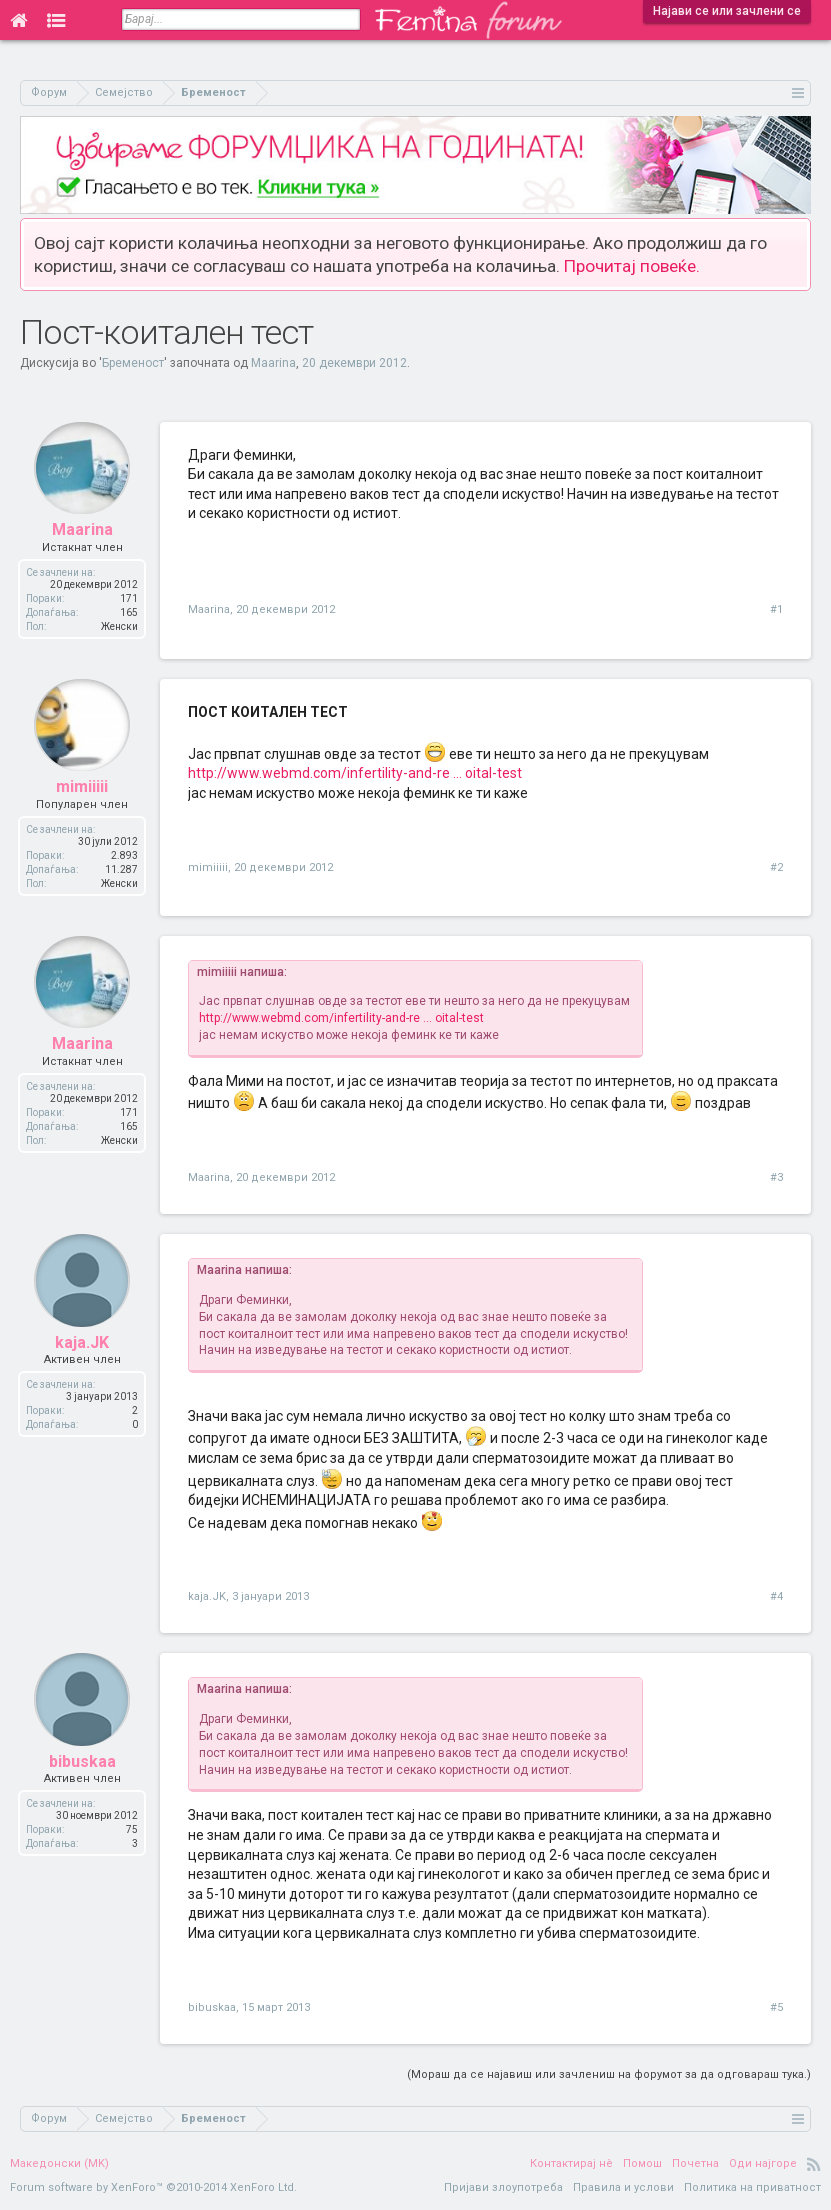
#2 (776, 867)
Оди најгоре (763, 2163)
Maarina (273, 363)
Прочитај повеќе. (632, 266)
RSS (814, 2164)
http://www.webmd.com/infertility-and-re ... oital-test (355, 773)
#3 (776, 1177)
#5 (776, 2007)
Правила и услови (623, 2187)
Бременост (133, 363)
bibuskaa (82, 1764)
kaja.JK (82, 1345)
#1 (776, 609)
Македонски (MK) (59, 2163)
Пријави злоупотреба (503, 2187)
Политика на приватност (752, 2187)
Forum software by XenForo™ (153, 2187)
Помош (642, 2163)
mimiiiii (82, 790)
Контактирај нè (571, 2163)
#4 (776, 1596)
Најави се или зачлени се (727, 11)
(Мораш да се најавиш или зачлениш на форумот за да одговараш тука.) (609, 2074)
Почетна (695, 2163)
